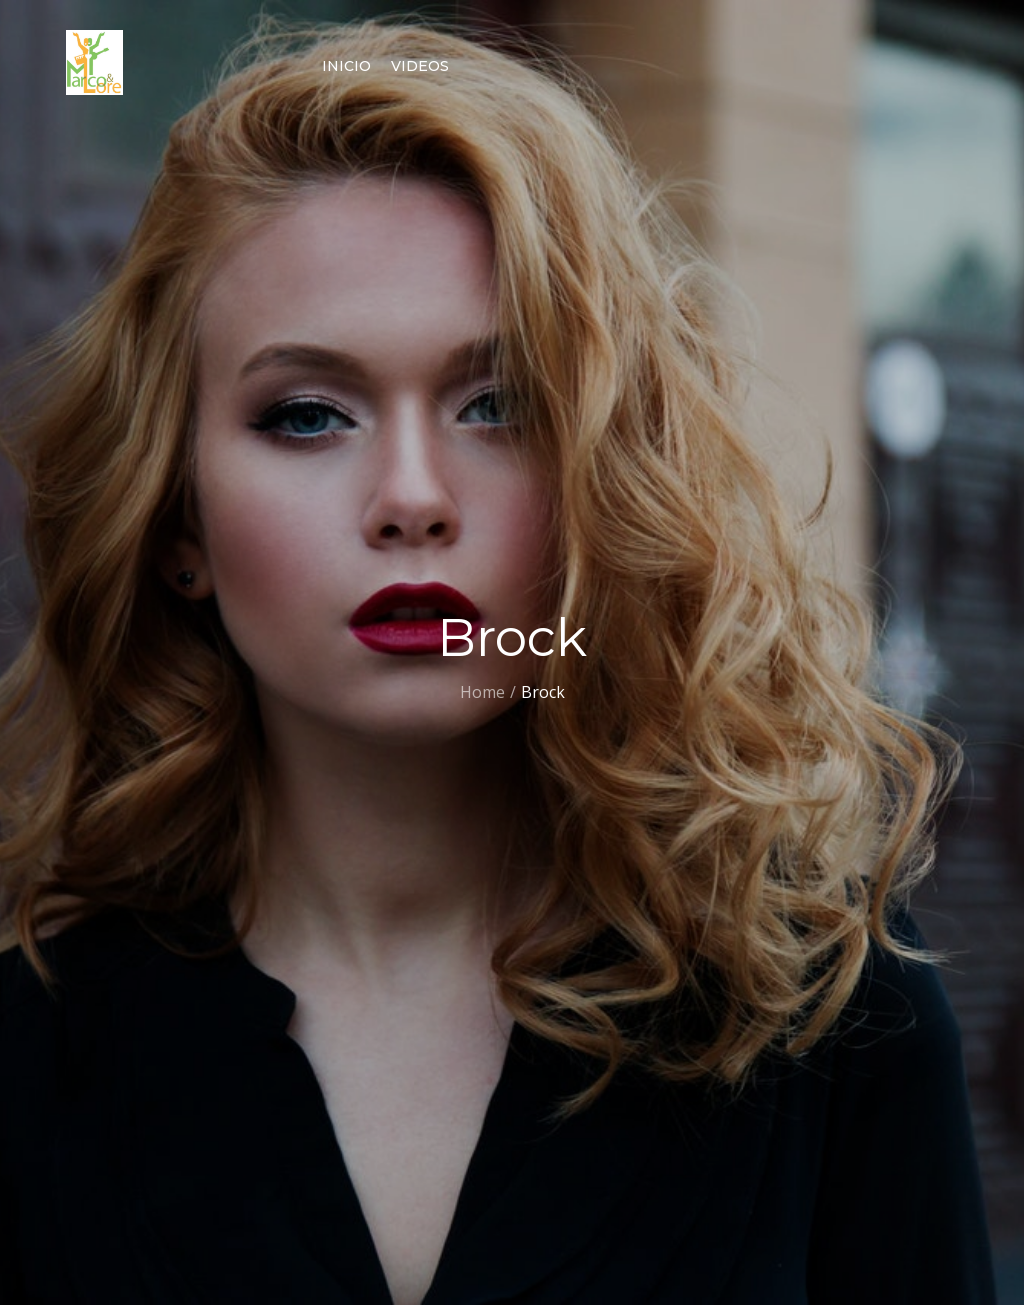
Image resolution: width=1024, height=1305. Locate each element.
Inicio (346, 66)
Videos (420, 66)
